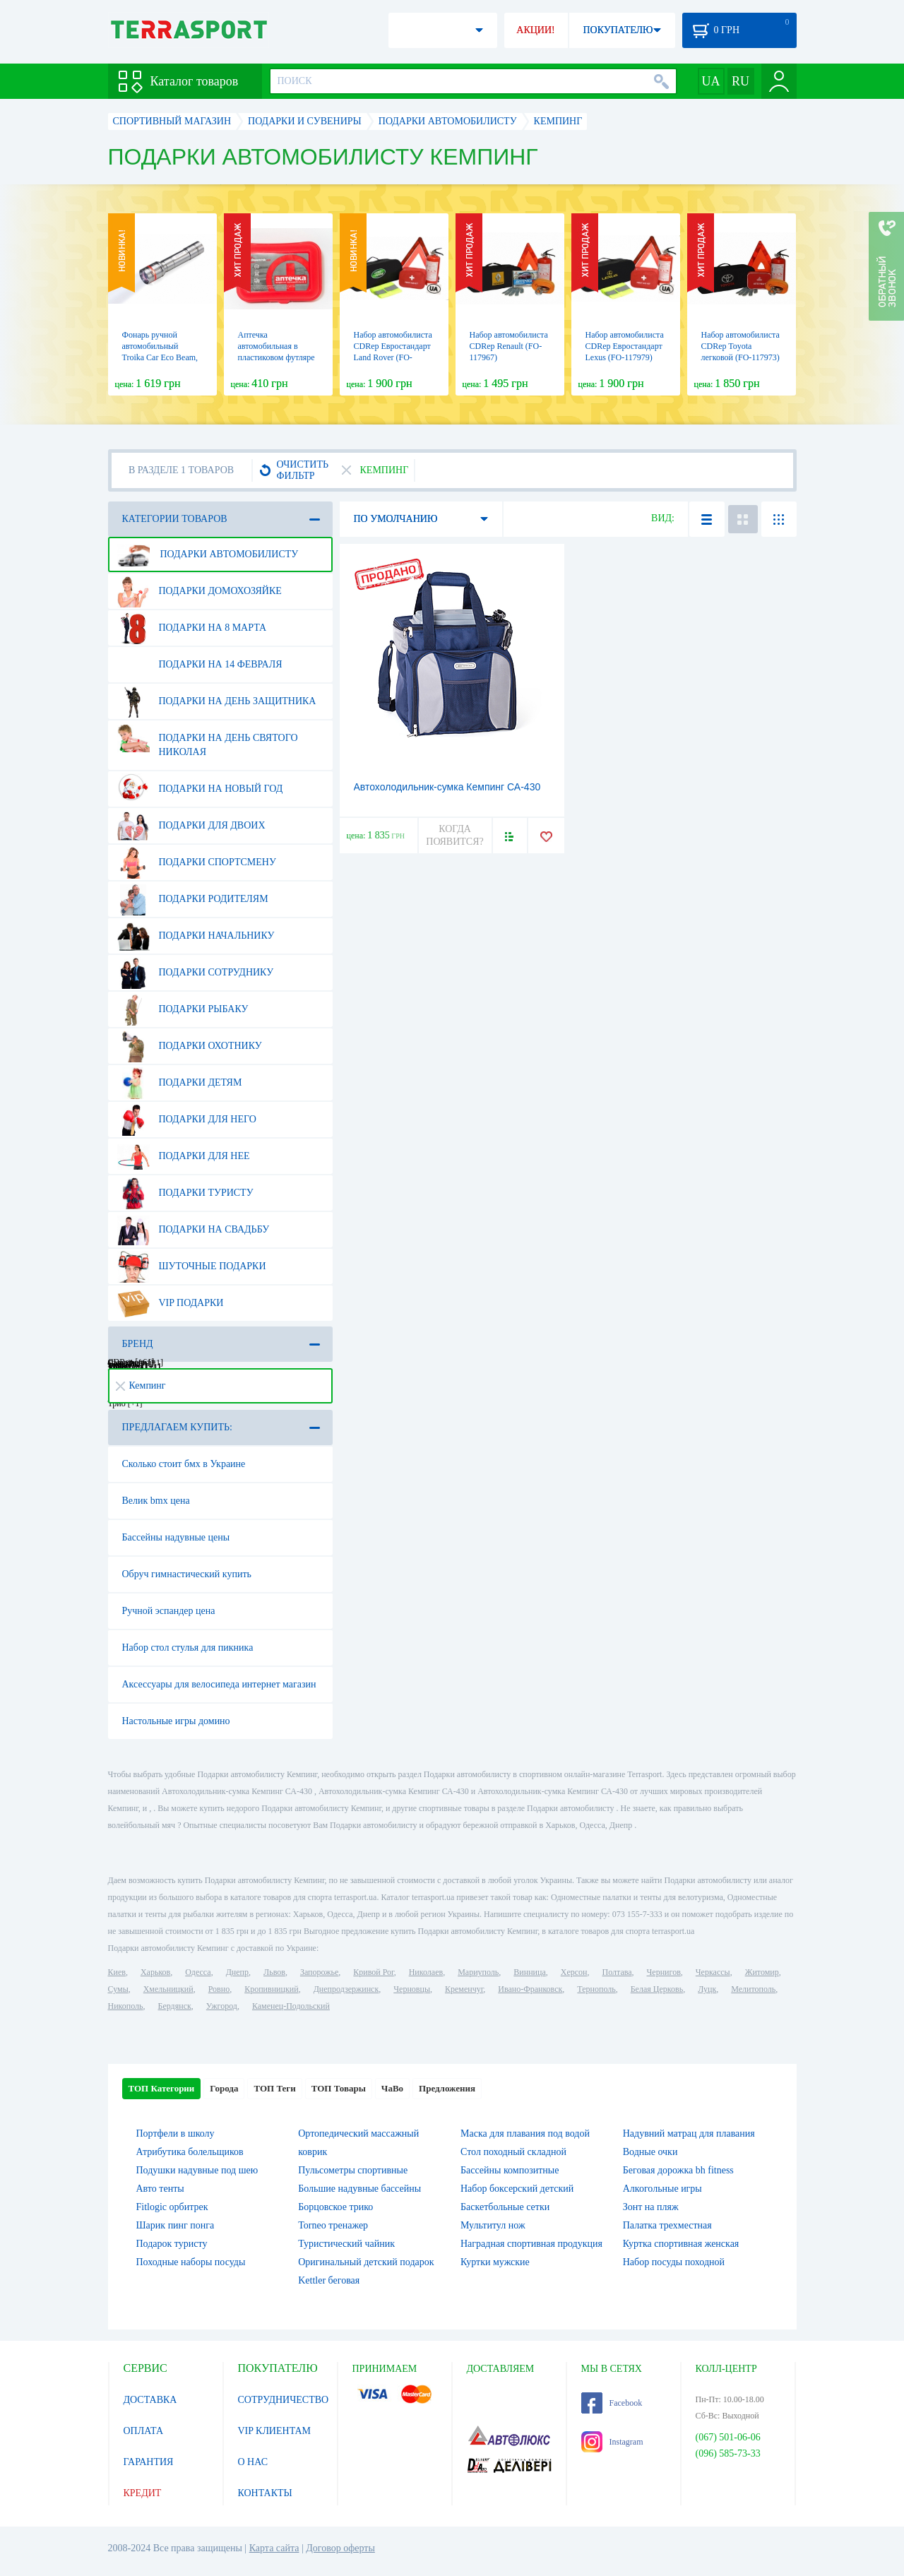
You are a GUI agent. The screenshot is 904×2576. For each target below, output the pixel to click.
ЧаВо (392, 2088)
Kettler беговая (328, 2280)
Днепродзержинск (346, 1989)
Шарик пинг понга (175, 2225)
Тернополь (596, 1989)
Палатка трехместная (667, 2225)
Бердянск (174, 2006)
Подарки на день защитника (216, 701)
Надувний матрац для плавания (689, 2133)
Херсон (574, 1972)
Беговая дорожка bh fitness (678, 2170)
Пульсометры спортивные (353, 2170)
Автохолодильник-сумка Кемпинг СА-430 (447, 787)
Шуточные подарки (191, 1266)
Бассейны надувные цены (176, 1537)
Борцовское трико (335, 2207)
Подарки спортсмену (196, 862)
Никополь (125, 2006)
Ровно (219, 1989)
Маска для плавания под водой (525, 2133)
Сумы (118, 1989)
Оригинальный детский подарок (366, 2262)
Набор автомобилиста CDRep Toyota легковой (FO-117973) (740, 346)
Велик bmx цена (156, 1500)
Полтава (617, 1972)
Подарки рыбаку (183, 1009)
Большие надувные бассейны (359, 2188)
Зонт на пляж (651, 2207)
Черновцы (411, 1989)
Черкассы (713, 1972)
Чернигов (664, 1972)
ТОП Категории (162, 2088)
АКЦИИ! (535, 30)
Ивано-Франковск (530, 1989)
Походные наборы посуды (191, 2262)
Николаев (426, 1972)
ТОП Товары (338, 2088)
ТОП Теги (274, 2088)
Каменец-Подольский (291, 2006)
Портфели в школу (175, 2133)
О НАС (253, 2462)
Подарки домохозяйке (199, 591)
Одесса (197, 1972)
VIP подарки (170, 1303)
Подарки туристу (185, 1193)
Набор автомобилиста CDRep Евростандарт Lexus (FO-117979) (624, 346)
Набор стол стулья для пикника (188, 1647)
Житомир (762, 1972)
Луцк (707, 1989)
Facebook (612, 2403)
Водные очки (650, 2152)
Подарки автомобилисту (208, 554)
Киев (117, 1972)
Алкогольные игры (662, 2188)
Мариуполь (478, 1972)
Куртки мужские (495, 2262)
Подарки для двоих (191, 825)
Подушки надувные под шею (197, 2170)
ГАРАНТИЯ (149, 2462)
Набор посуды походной (674, 2262)
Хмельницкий (168, 1989)
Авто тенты (160, 2188)
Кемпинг (141, 1385)
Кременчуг (464, 1989)
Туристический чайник (346, 2243)
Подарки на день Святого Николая (207, 739)
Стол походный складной (513, 2152)
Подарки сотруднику (195, 972)
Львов (274, 1972)
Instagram (612, 2441)
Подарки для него (186, 1119)
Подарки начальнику (196, 936)
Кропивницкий (271, 1989)
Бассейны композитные (509, 2170)
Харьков (155, 1972)
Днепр (237, 1972)
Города (224, 2088)
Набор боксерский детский (516, 2188)
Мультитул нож (492, 2225)
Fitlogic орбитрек (172, 2207)
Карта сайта (274, 2548)
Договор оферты (340, 2548)
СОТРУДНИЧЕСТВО (283, 2399)
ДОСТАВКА (150, 2399)
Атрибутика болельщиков (190, 2152)
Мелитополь (753, 1989)
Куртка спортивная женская (681, 2243)
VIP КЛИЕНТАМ (274, 2431)
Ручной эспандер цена (168, 1610)
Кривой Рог (373, 1972)
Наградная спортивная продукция (531, 2243)
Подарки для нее (183, 1156)
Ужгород (221, 2006)
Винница (529, 1972)
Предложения (447, 2088)
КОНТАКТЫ (265, 2493)
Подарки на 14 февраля (199, 664)
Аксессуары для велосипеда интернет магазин (219, 1684)
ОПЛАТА (144, 2431)
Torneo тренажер (333, 2225)
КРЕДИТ (143, 2493)
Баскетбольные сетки (504, 2207)
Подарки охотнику (189, 1046)
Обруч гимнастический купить (186, 1574)
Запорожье (319, 1972)
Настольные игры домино (176, 1721)
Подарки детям (179, 1083)
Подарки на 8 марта (192, 628)
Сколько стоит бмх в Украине (184, 1464)
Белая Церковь (657, 1989)
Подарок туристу (172, 2243)
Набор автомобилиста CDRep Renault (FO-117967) (509, 346)
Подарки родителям (192, 899)
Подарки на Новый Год (200, 789)
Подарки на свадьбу (193, 1229)
